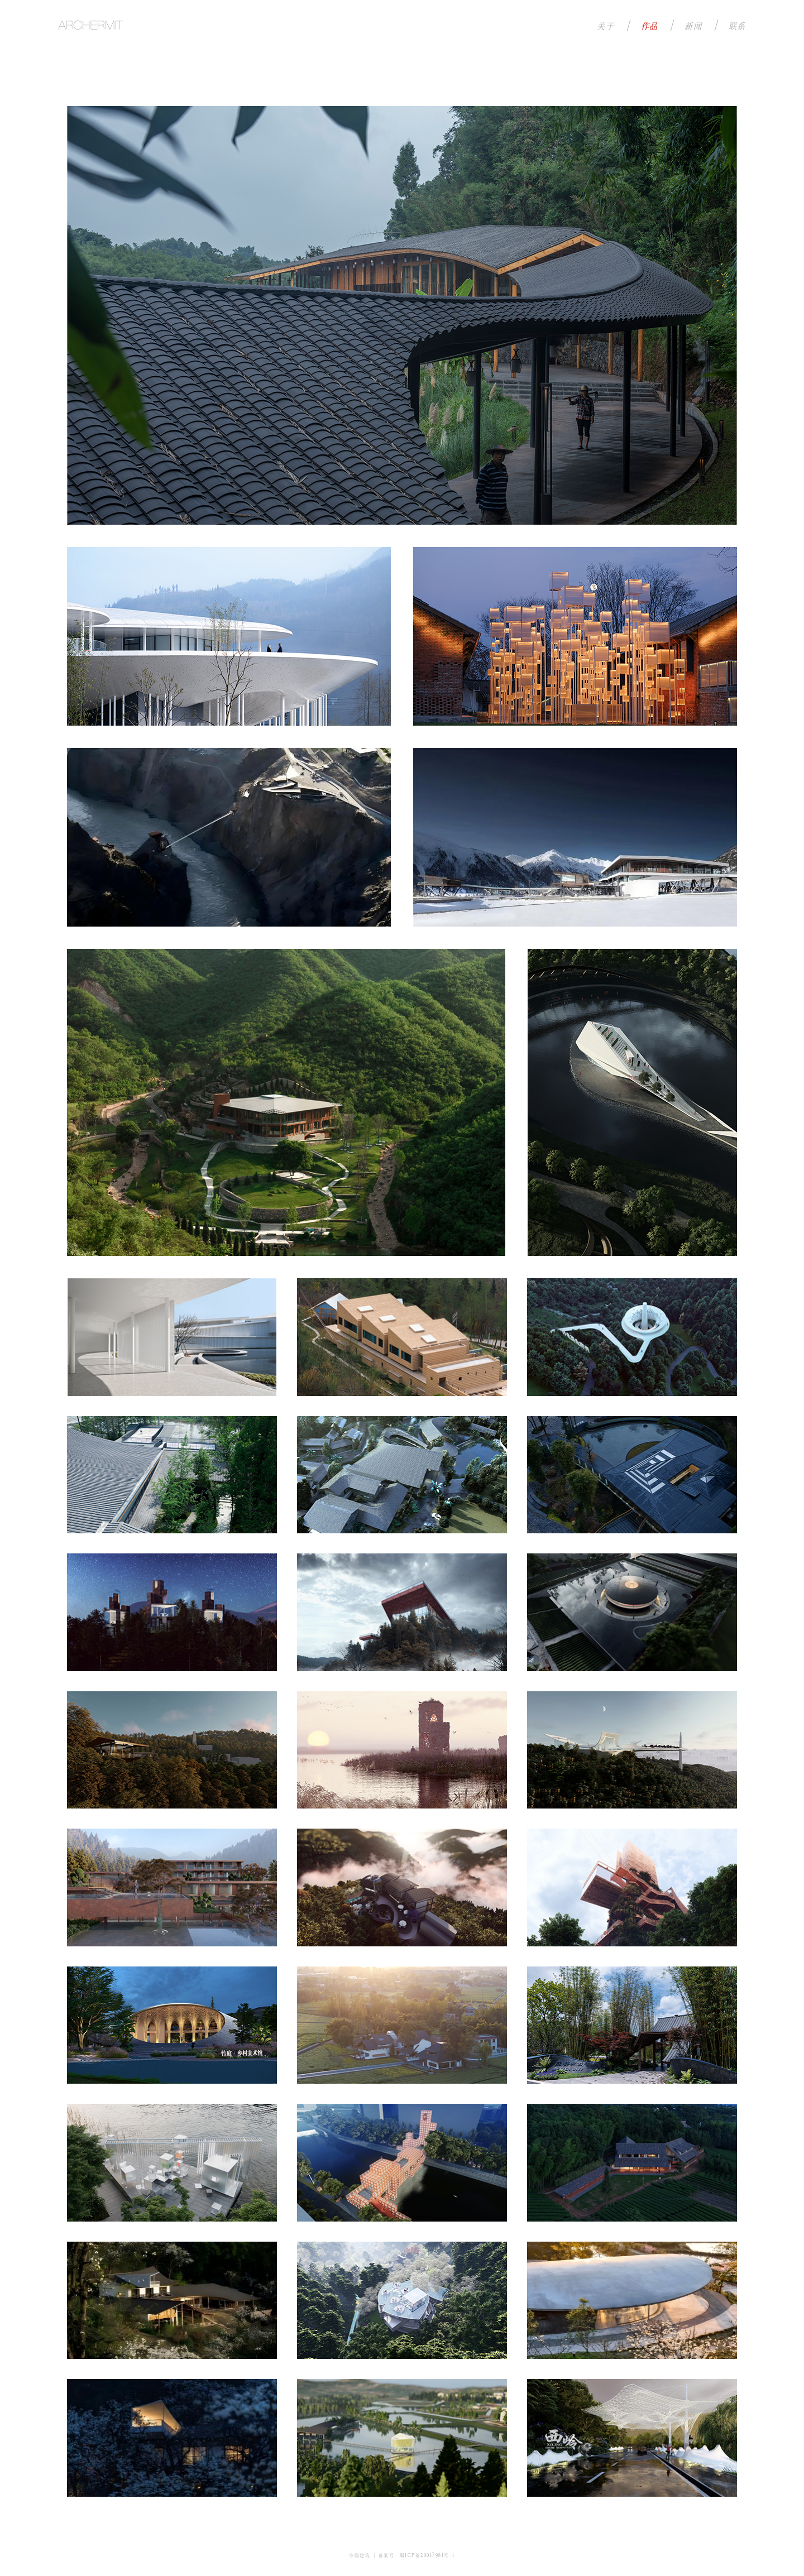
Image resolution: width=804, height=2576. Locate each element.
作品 (649, 25)
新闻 (693, 25)
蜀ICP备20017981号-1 (427, 2554)
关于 (605, 25)
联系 (737, 25)
